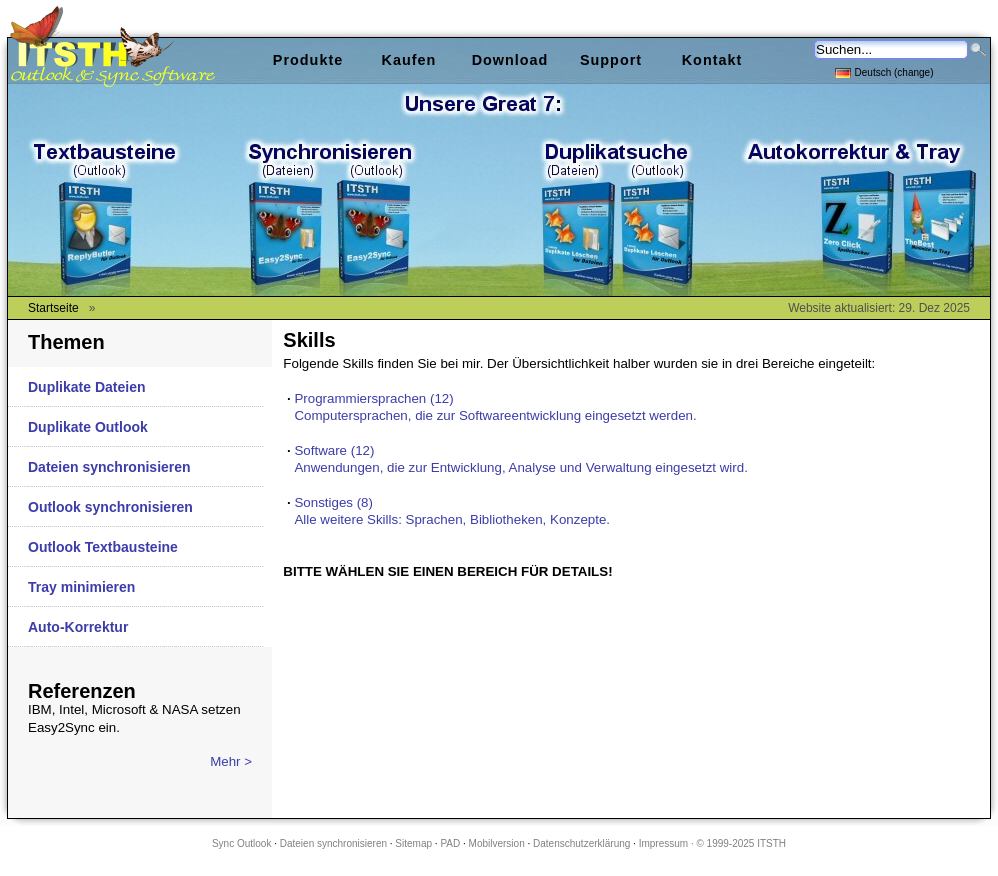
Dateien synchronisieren (109, 467)
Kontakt (712, 60)
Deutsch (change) (884, 71)
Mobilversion (497, 843)
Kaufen (409, 60)
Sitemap (413, 843)
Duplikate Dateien (86, 387)
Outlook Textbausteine (103, 547)
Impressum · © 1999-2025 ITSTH (712, 843)
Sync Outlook (241, 843)
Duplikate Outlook (88, 427)
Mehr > (231, 761)
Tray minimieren (81, 587)
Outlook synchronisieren (110, 507)
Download (510, 60)
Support (611, 60)
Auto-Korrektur (78, 627)
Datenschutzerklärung (581, 843)
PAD (450, 843)
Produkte (308, 60)
